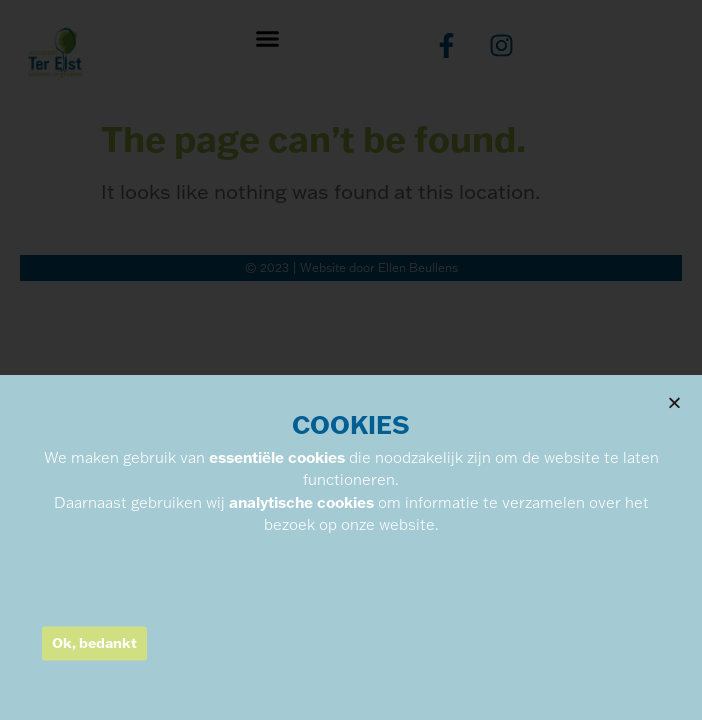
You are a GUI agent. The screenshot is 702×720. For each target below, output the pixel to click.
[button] (674, 481)
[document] (351, 360)
